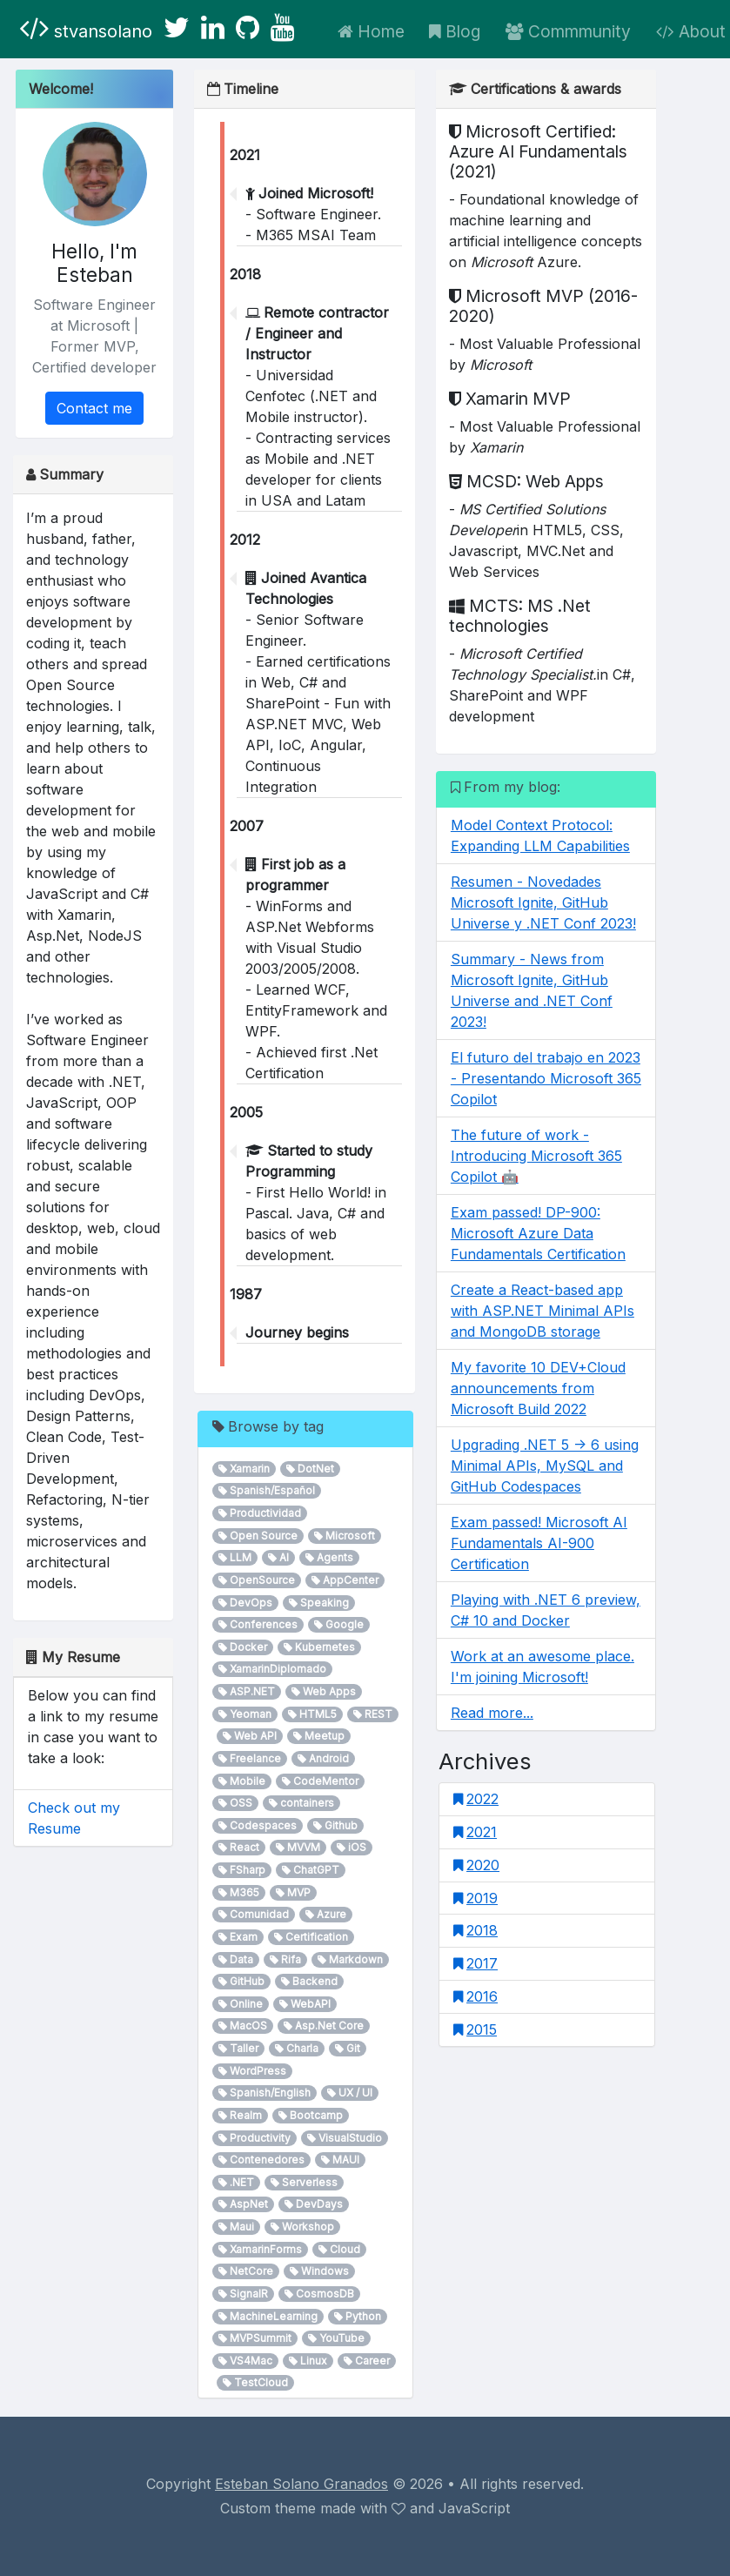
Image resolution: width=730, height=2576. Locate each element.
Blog (454, 31)
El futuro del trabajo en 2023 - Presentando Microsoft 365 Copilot (546, 1078)
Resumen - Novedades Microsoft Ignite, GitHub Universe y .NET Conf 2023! (543, 902)
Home (371, 31)
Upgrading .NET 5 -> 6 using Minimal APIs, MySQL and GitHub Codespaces (545, 1465)
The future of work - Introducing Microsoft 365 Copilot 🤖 (536, 1155)
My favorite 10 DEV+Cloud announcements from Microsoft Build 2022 (538, 1388)
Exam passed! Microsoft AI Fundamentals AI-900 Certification (539, 1543)
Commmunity (568, 31)
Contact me (94, 408)
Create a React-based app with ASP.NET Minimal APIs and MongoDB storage (542, 1310)
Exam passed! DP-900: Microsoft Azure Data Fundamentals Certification (538, 1233)
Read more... (492, 1712)
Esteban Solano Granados (301, 2483)
